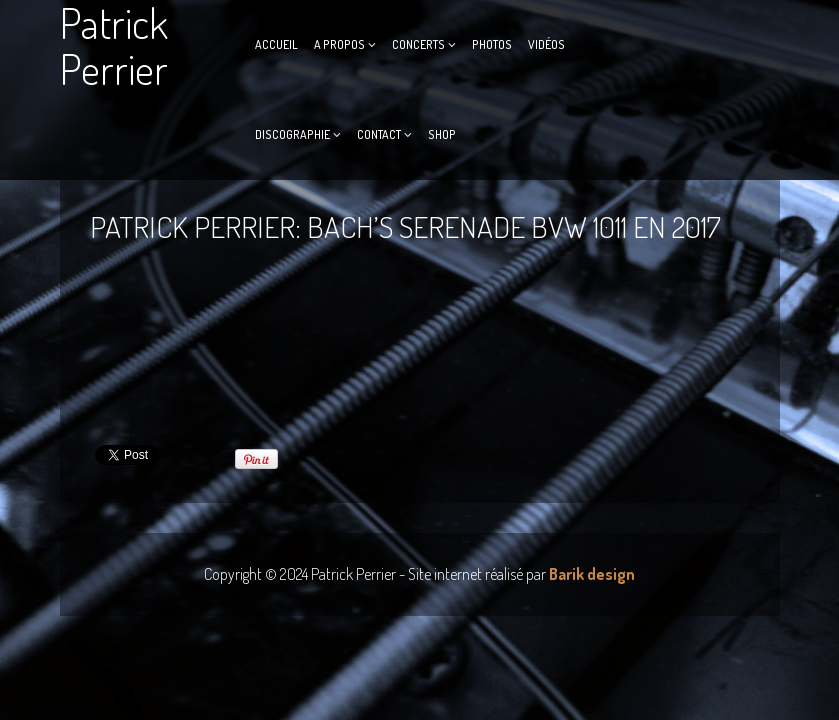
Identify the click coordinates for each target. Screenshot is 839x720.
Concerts (418, 44)
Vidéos (546, 44)
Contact (379, 134)
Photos (492, 44)
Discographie (292, 134)
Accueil (276, 44)
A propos (339, 44)
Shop (442, 134)
